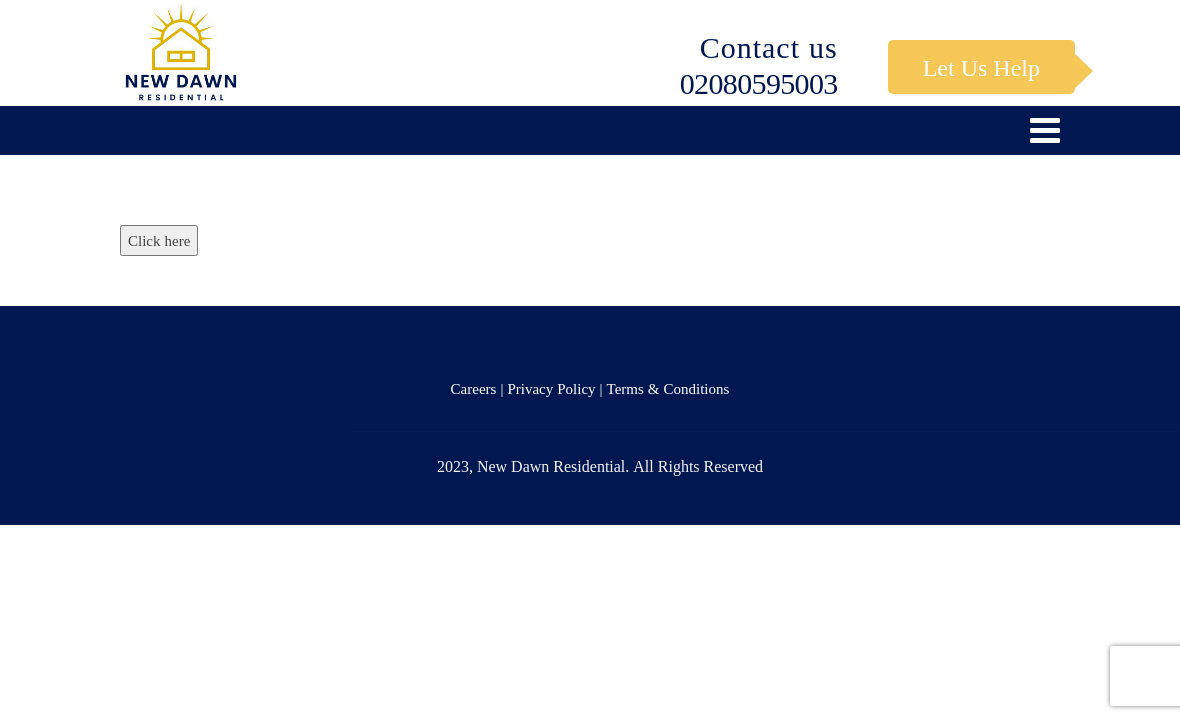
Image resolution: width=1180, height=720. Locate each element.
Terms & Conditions (668, 388)
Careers (474, 388)
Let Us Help (981, 67)
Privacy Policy (551, 388)
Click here (159, 240)
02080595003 (759, 83)
